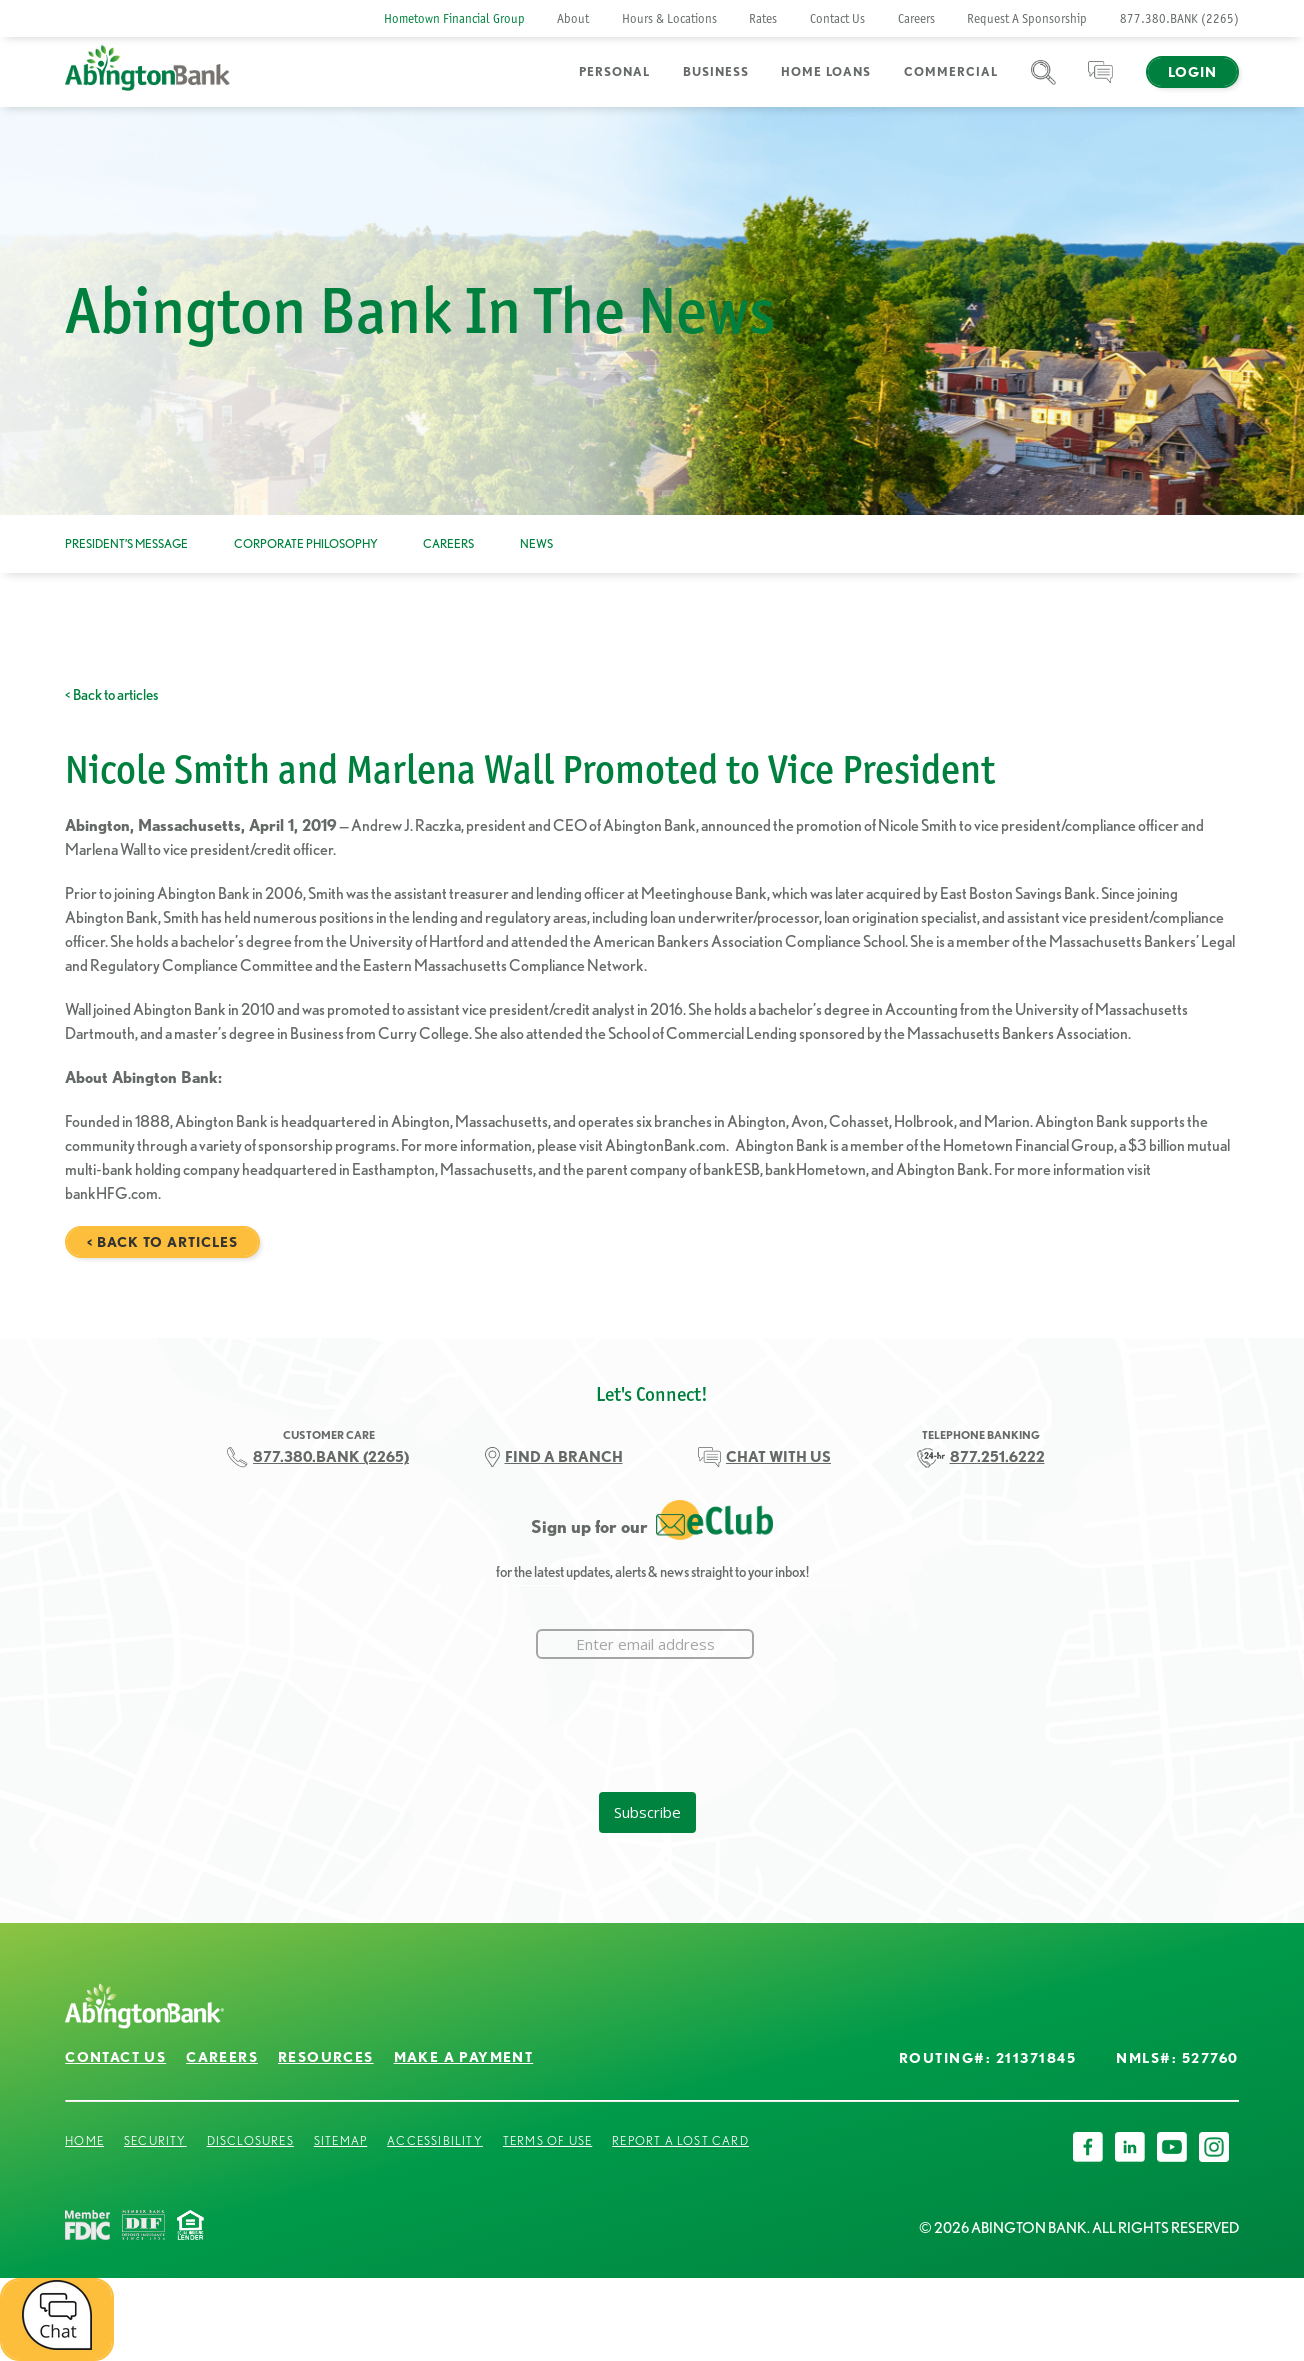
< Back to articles (111, 695)
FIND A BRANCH (564, 1457)
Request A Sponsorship (1027, 18)
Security (155, 2140)
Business (716, 71)
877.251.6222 (997, 1457)
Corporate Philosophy (306, 543)
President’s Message (126, 543)
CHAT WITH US (778, 1457)
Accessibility (435, 2140)
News (536, 543)
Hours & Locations (669, 18)
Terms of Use (547, 2140)
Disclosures (250, 2140)
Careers (916, 18)
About (573, 18)
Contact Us (837, 18)
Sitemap (340, 2140)
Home (84, 2140)
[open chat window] (57, 2319)
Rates (763, 18)
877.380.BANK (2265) (1179, 18)
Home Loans (826, 71)
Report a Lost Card (680, 2140)
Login (1192, 72)
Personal (614, 71)
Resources (326, 2057)
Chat (1100, 84)
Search (1043, 84)
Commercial (951, 71)
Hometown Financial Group (454, 18)
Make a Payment (464, 2057)
